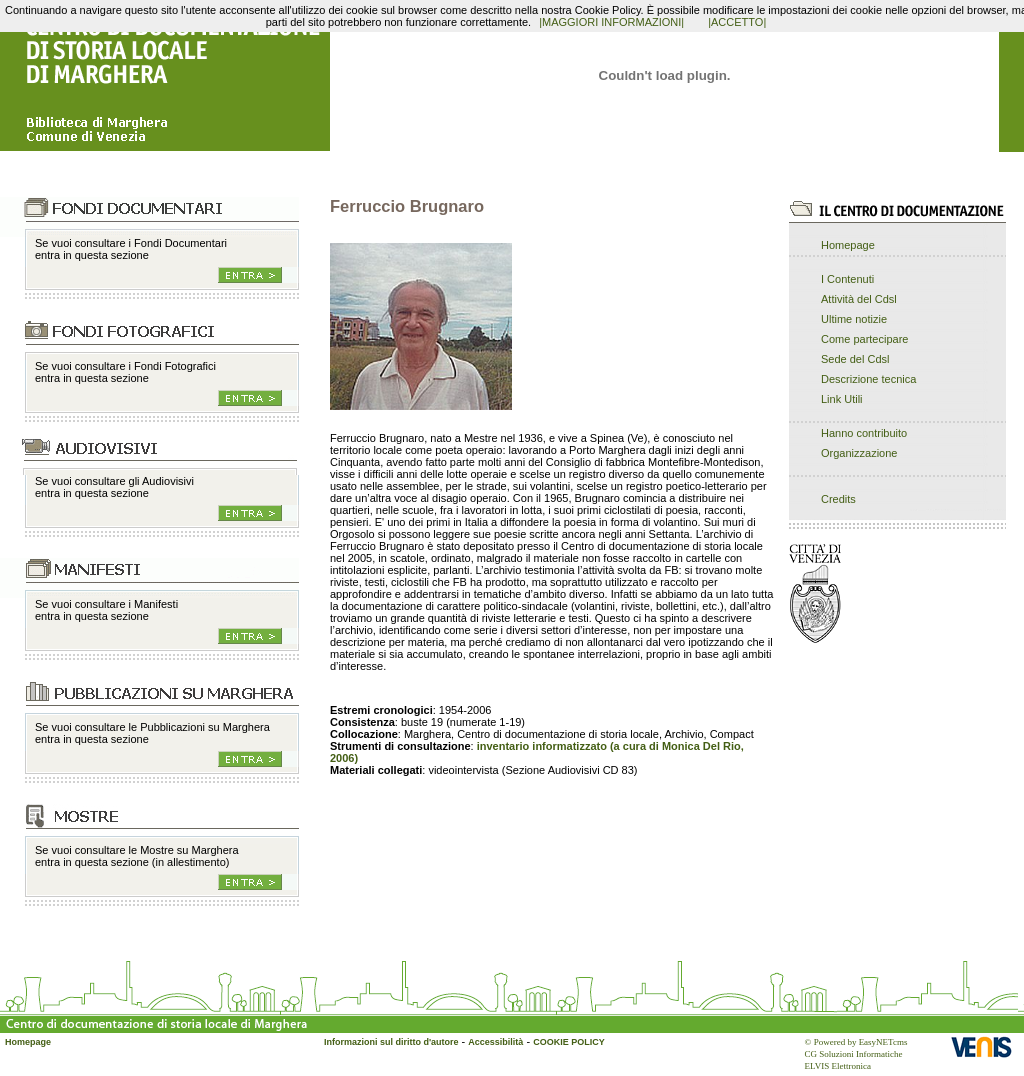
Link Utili (842, 399)
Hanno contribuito (864, 433)
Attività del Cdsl (859, 299)
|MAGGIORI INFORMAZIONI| (611, 22)
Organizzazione (859, 453)
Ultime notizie (854, 319)
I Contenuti (847, 279)
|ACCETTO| (737, 22)
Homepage (848, 245)
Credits (838, 499)
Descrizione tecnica (868, 379)
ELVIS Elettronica (838, 1066)
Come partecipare (864, 339)
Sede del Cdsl (855, 359)
